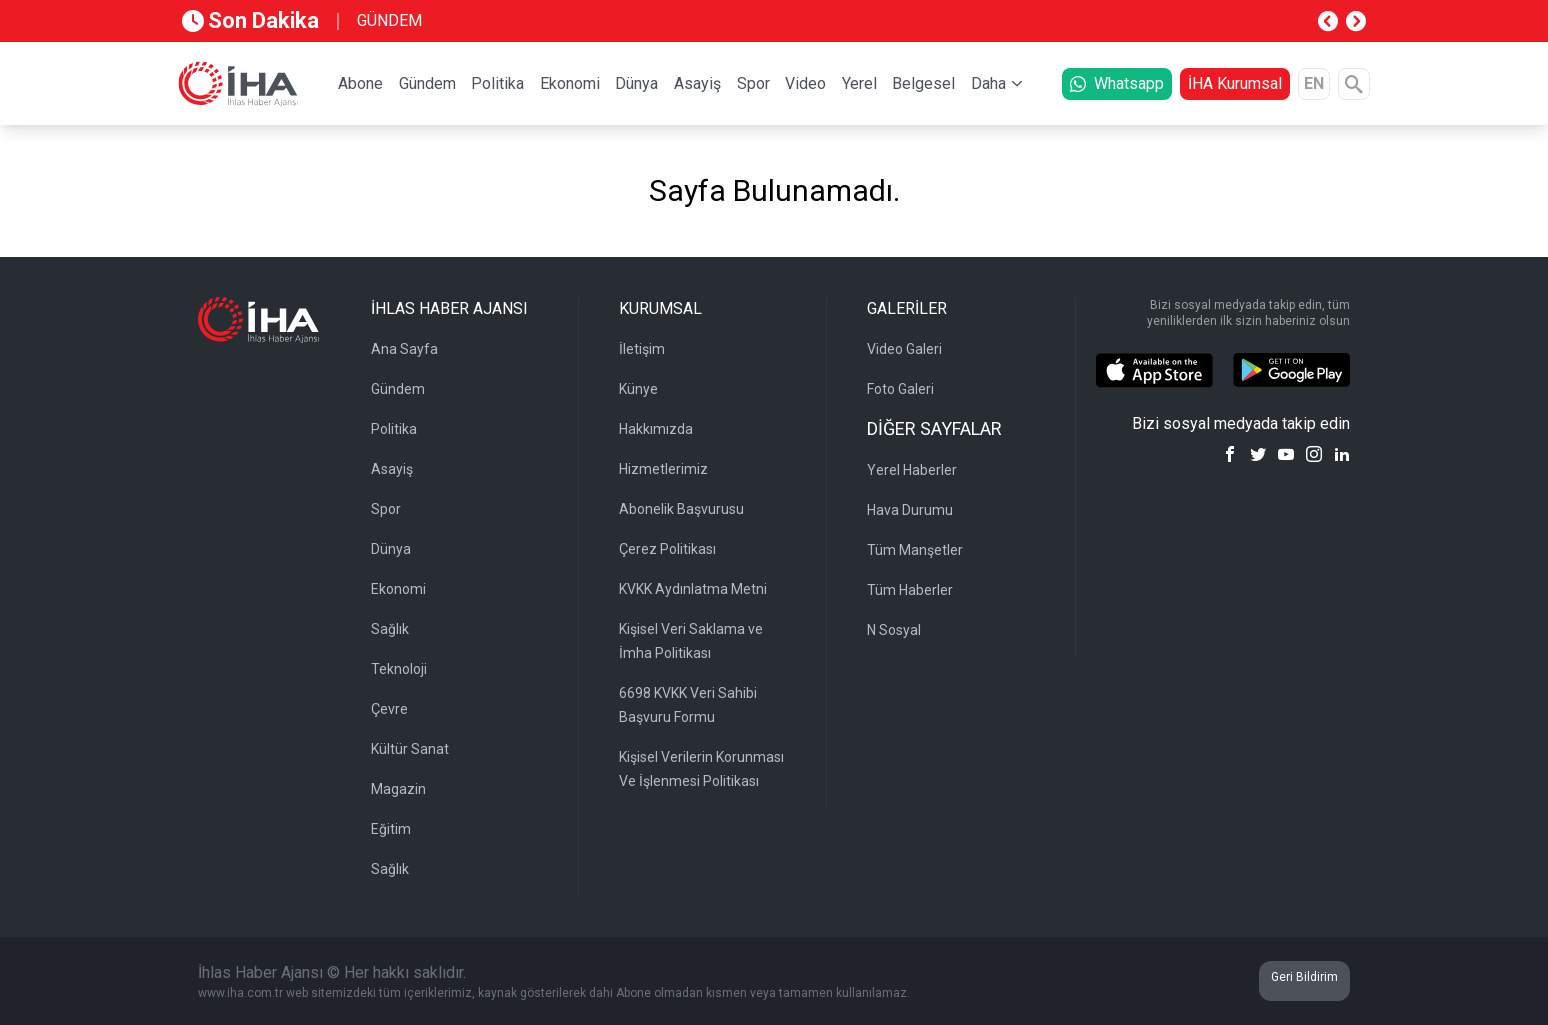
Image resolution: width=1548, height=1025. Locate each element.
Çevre (389, 709)
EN (1314, 83)
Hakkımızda (656, 429)
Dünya (636, 83)
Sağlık (390, 629)
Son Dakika (250, 20)
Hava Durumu (910, 510)
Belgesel (923, 83)
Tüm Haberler (910, 590)
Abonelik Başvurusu (681, 509)
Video (805, 83)
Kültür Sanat (410, 749)
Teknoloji (399, 669)
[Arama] (1354, 84)
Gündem (427, 83)
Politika (497, 83)
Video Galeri (904, 349)
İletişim (642, 349)
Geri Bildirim (1304, 977)
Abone (360, 83)
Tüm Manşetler (915, 550)
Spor (753, 83)
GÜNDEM (389, 20)
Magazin (398, 789)
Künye (638, 389)
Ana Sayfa (404, 349)
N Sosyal (894, 630)
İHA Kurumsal (1235, 83)
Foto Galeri (900, 389)
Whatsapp (1117, 83)
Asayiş (697, 83)
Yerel (859, 83)
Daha (988, 83)
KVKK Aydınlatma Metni (693, 589)
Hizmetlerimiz (663, 469)
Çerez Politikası (667, 549)
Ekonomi (570, 83)
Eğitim (391, 829)
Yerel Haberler (912, 470)
